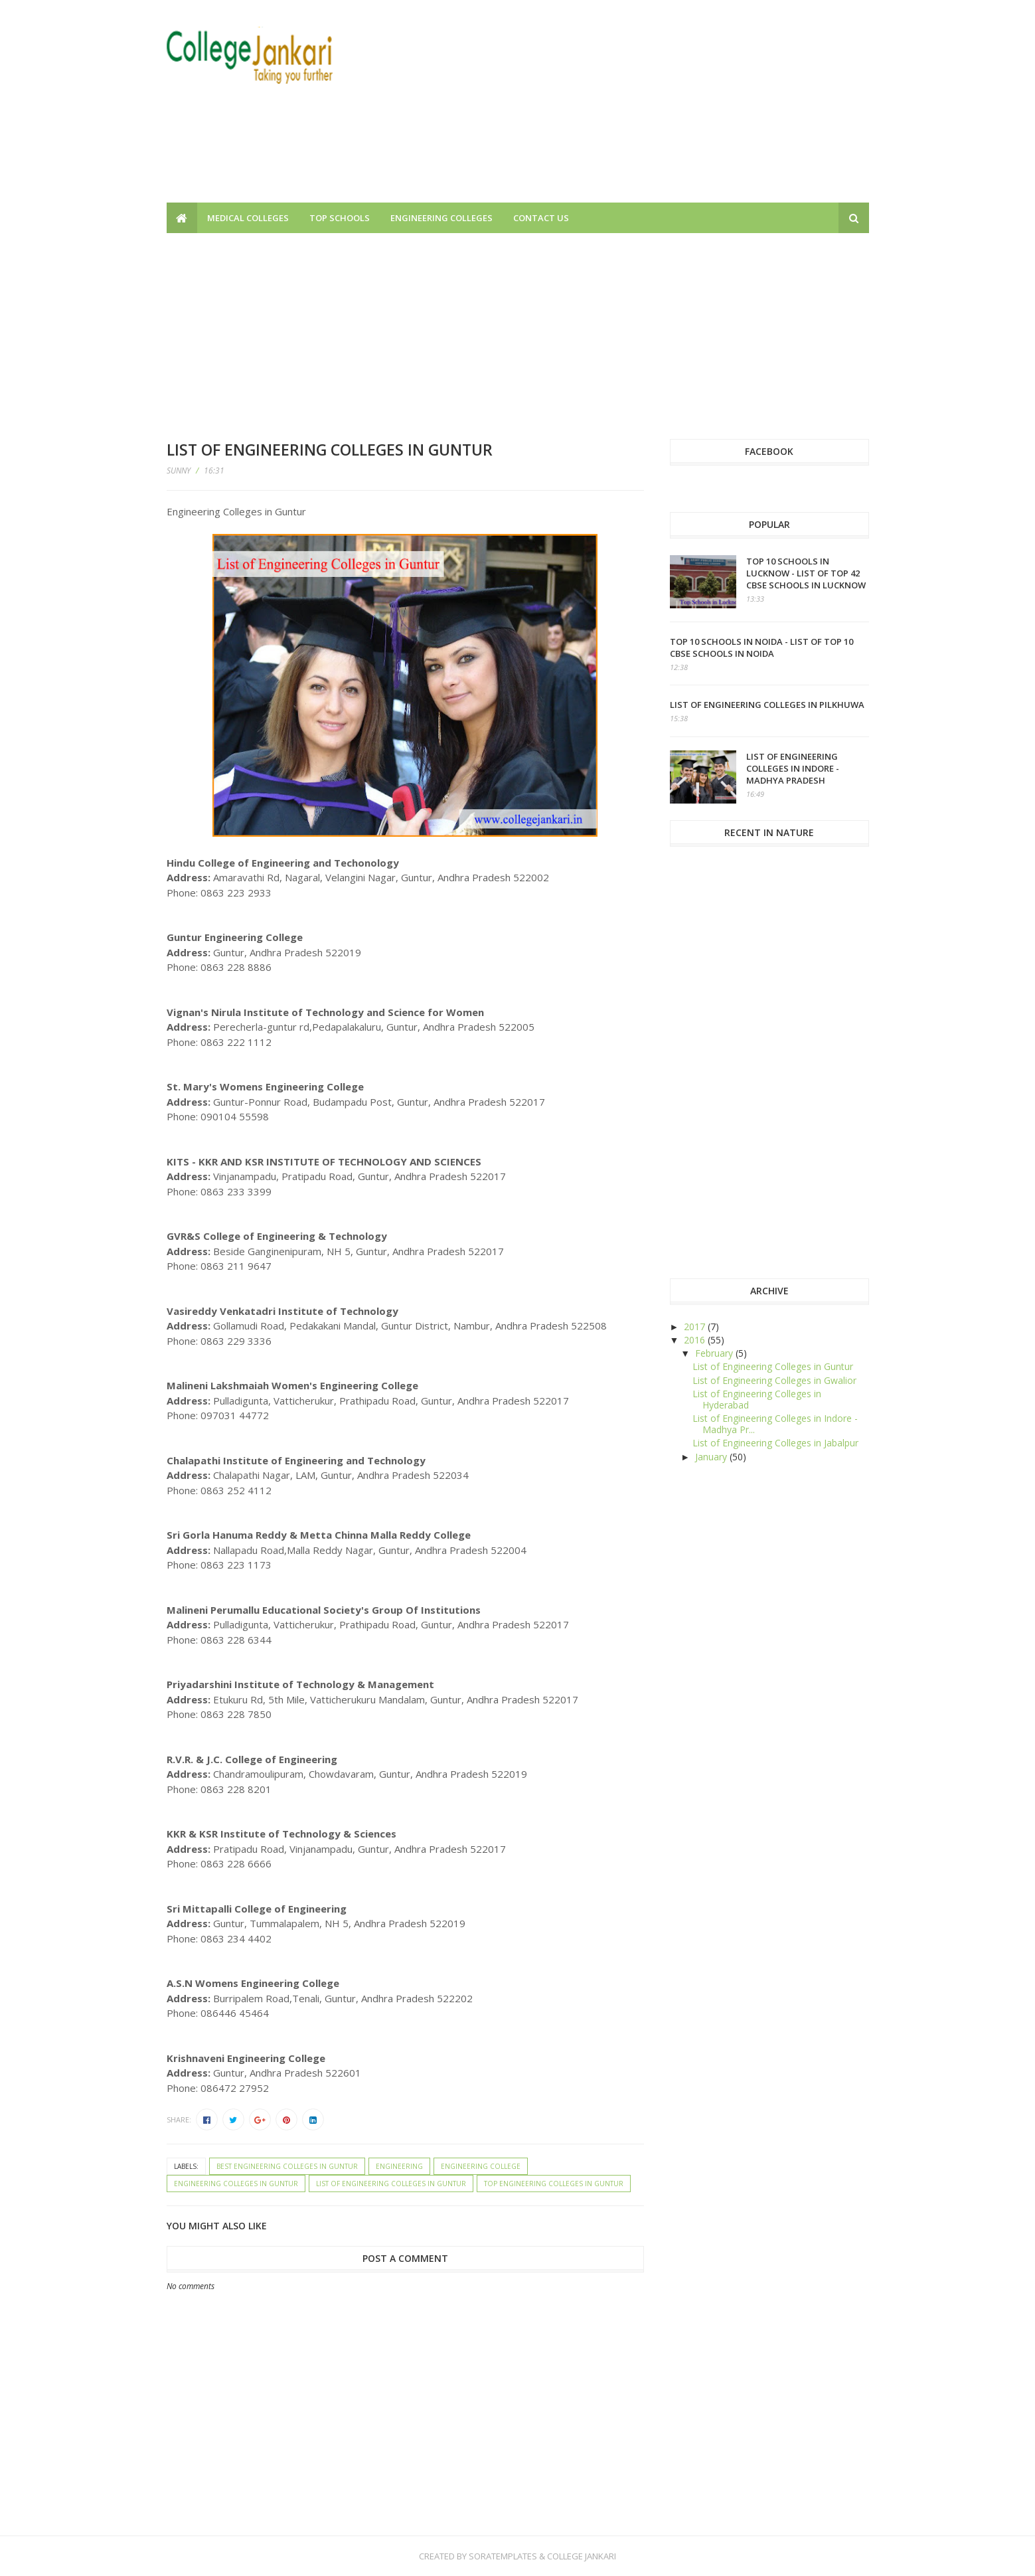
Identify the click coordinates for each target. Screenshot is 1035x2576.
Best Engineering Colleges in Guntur (287, 2166)
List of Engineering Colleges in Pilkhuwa (767, 705)
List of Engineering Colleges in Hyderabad (756, 1399)
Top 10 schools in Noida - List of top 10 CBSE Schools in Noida (761, 647)
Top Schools (339, 218)
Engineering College (480, 2166)
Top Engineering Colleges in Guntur (553, 2183)
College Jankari (581, 2556)
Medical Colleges (248, 218)
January (712, 1456)
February (715, 1353)
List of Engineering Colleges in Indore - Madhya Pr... (775, 1424)
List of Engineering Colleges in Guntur (391, 2183)
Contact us (541, 218)
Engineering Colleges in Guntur (236, 2183)
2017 (696, 1326)
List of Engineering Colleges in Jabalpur (775, 1442)
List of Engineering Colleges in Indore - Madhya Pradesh (792, 768)
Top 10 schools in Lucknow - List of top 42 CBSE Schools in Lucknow (806, 573)
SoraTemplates (503, 2556)
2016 (696, 1339)
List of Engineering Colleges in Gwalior (774, 1380)
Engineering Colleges (441, 218)
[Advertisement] (627, 110)
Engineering (399, 2166)
